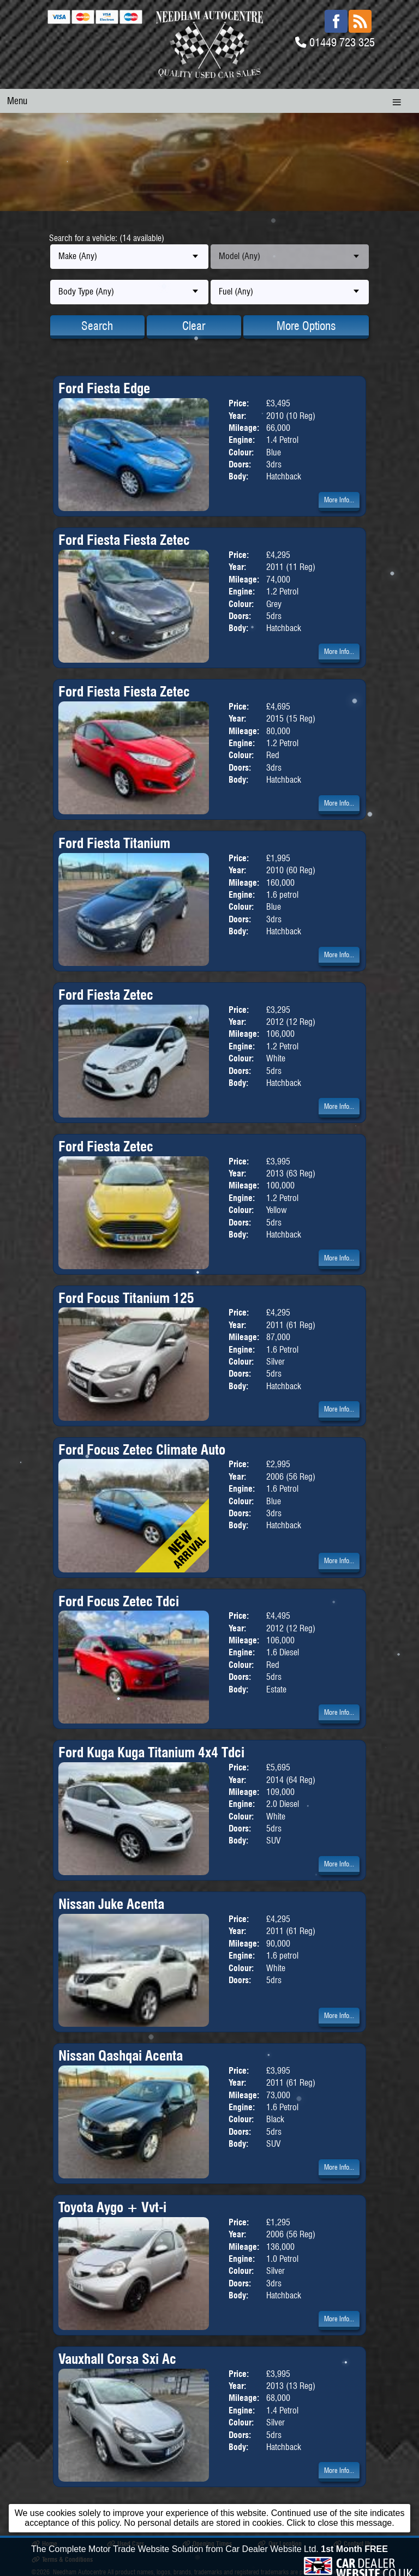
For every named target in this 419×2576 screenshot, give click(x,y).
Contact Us (352, 2543)
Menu (17, 100)
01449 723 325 (342, 42)
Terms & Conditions (62, 2559)
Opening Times (207, 2543)
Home (44, 2543)
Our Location (279, 2543)
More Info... (339, 500)
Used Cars (125, 2543)
